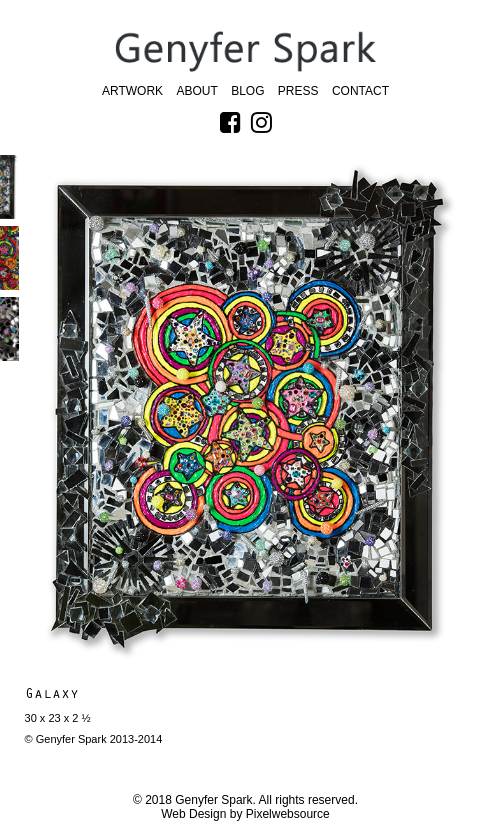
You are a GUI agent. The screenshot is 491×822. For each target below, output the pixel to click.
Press (298, 91)
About (196, 91)
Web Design (193, 814)
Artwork (132, 91)
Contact (360, 91)
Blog (247, 91)
